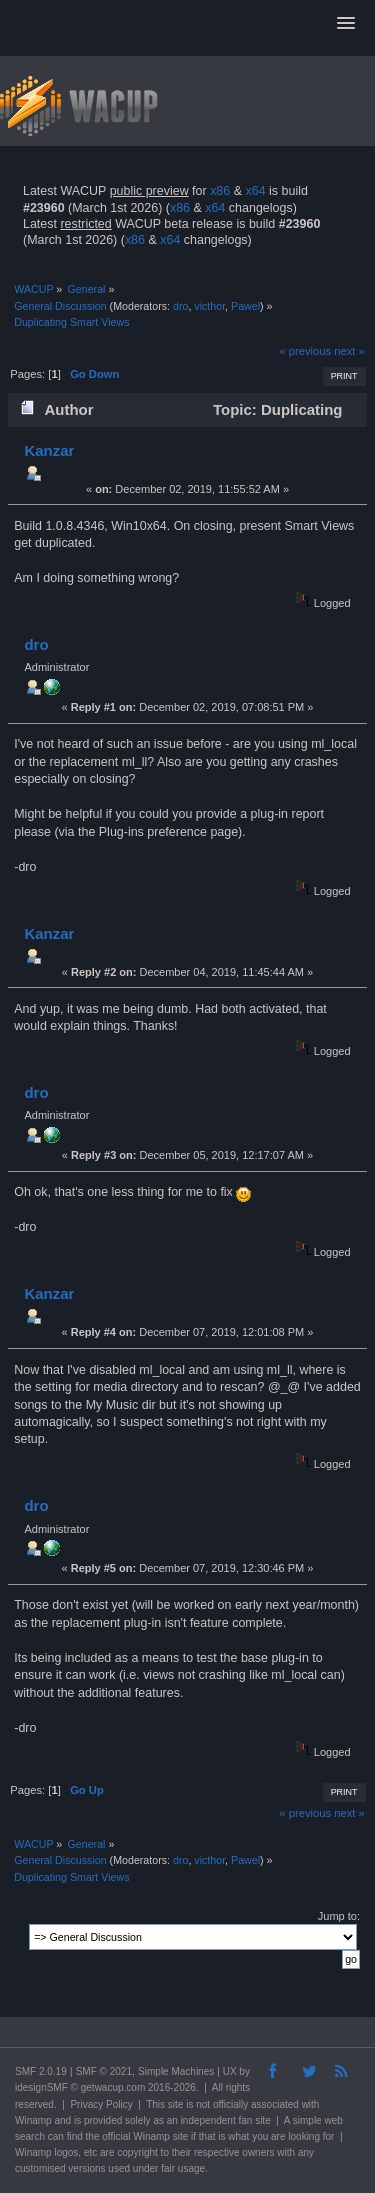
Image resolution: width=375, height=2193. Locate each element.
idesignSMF (41, 2087)
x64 (255, 191)
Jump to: (339, 1916)
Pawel (245, 306)
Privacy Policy (101, 2104)
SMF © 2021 (104, 2071)
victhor (209, 306)
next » (349, 351)
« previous (305, 351)
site (176, 2104)
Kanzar (49, 450)
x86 (220, 191)
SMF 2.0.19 (41, 2071)
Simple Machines (176, 2071)
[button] (346, 24)
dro (180, 306)
